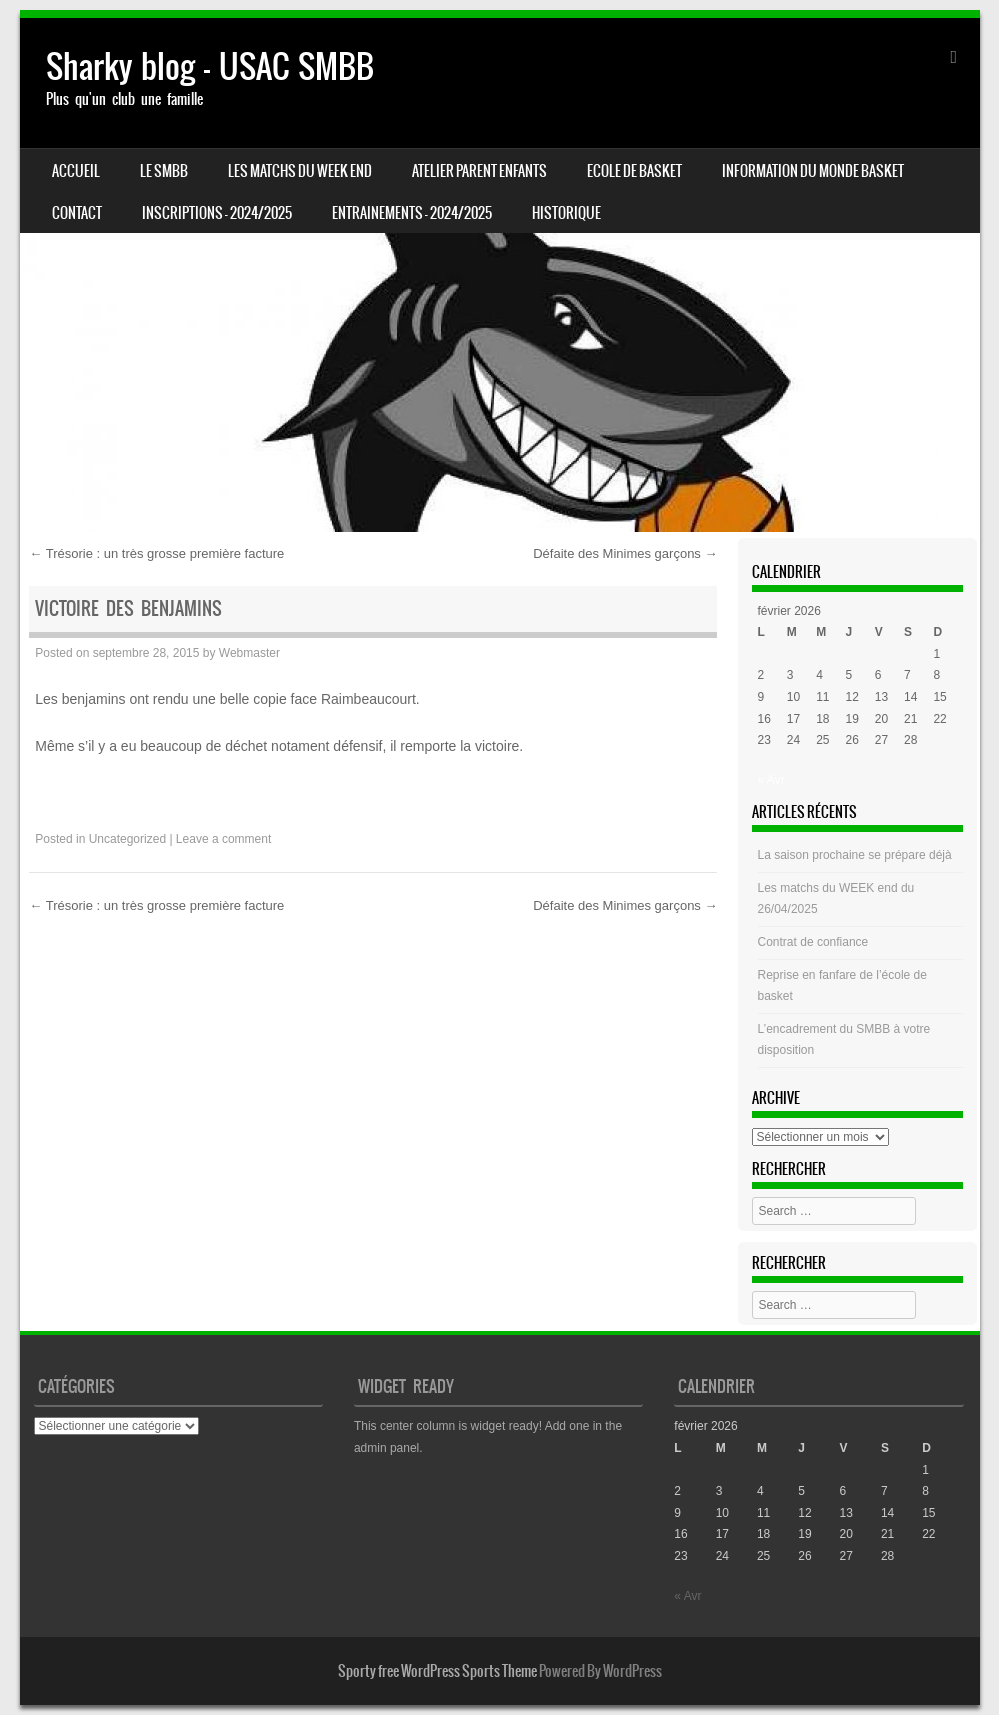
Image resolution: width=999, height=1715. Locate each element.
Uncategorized (127, 839)
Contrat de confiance (813, 942)
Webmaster (249, 653)
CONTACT (77, 213)
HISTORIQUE (566, 213)
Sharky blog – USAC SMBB (210, 66)
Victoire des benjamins (128, 608)
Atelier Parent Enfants (479, 171)
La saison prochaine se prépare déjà (855, 855)
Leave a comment (223, 839)
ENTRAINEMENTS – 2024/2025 (412, 213)
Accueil (76, 171)
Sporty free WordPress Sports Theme (437, 1671)
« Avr (771, 780)
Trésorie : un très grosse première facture (156, 553)
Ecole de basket (634, 171)
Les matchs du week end (300, 171)
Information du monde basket (813, 171)
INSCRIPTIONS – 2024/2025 (217, 213)
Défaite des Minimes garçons (625, 553)
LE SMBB (164, 171)
